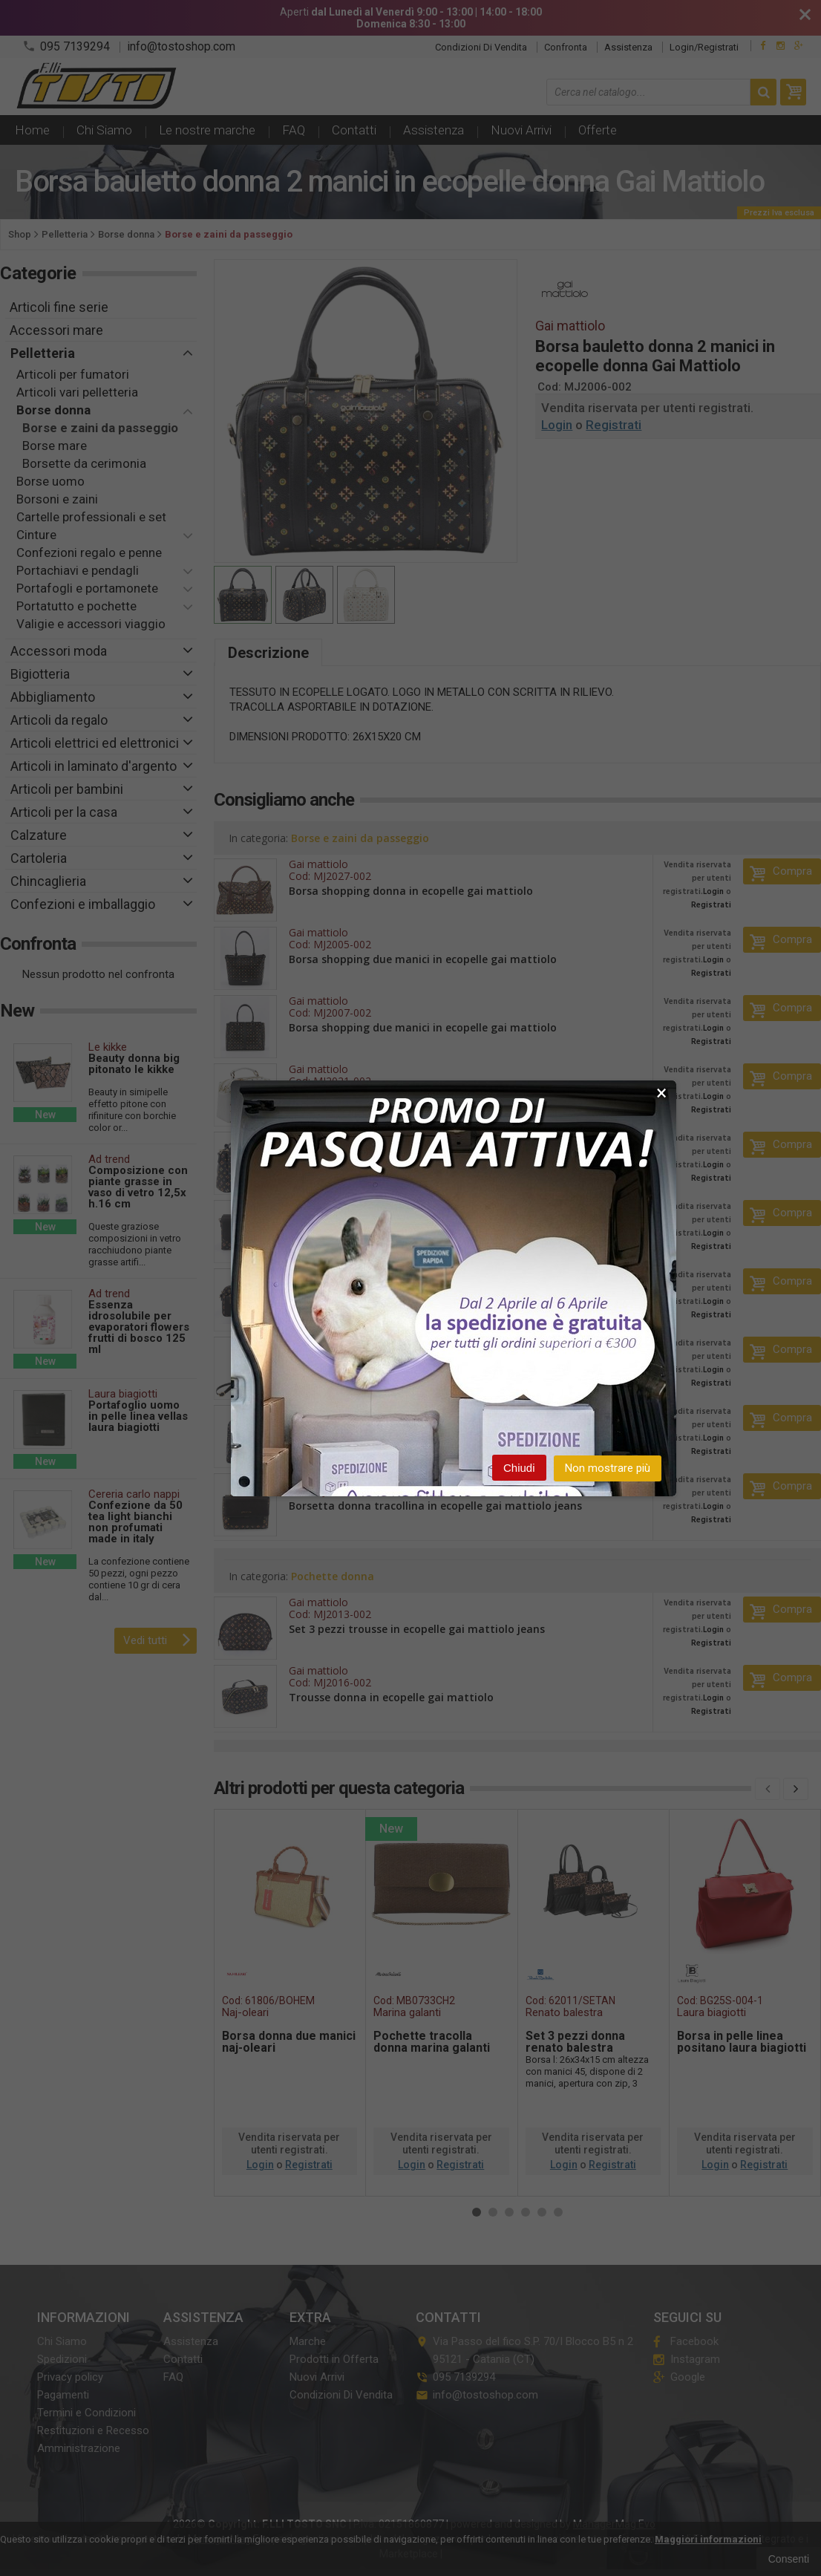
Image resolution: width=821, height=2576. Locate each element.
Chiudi (519, 1467)
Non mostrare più (607, 1468)
